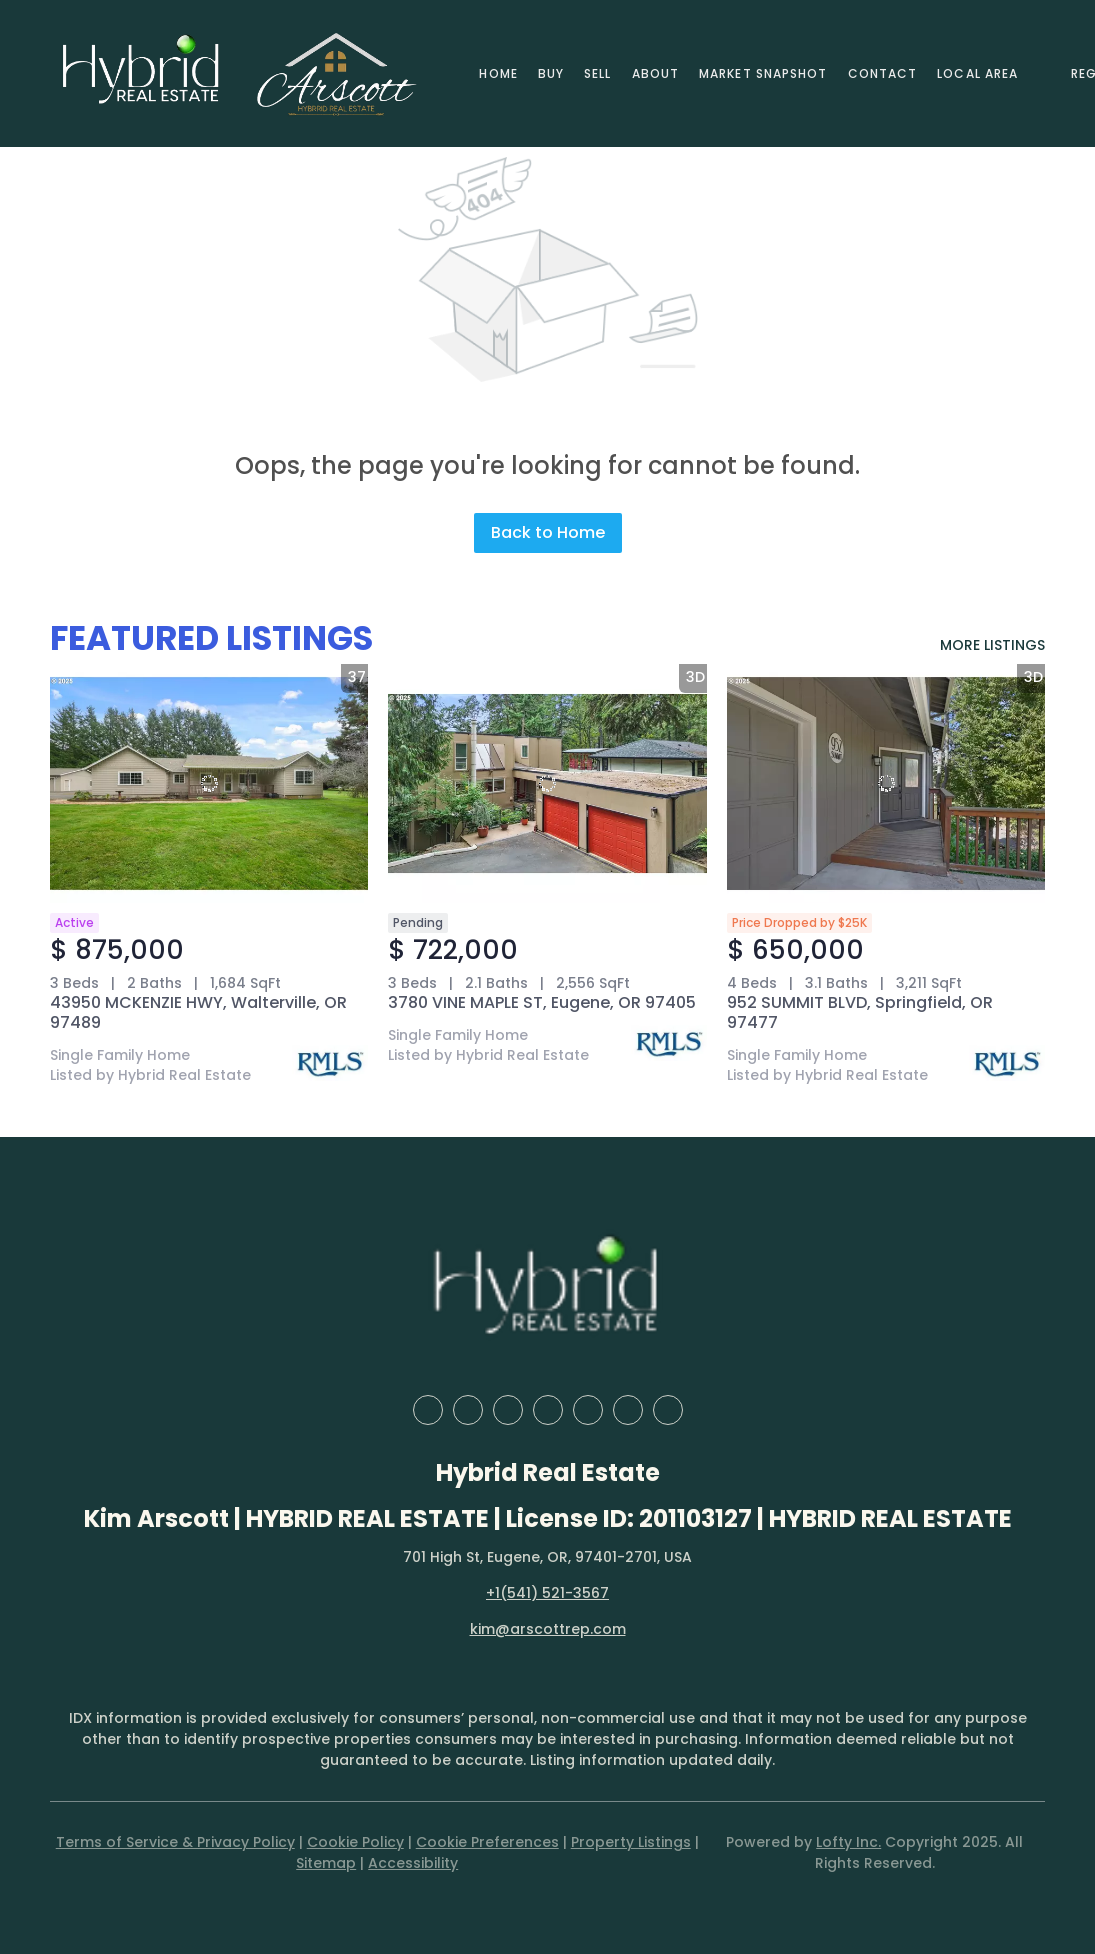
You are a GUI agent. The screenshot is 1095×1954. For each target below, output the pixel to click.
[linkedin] (468, 1410)
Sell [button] (597, 73)
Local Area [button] (977, 73)
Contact (883, 73)
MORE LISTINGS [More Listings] (992, 645)
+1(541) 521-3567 (547, 1593)
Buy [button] (551, 73)
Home (498, 73)
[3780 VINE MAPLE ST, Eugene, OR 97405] (547, 783)
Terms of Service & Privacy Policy (175, 1842)
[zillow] (508, 1410)
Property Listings (631, 1842)
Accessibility (413, 1863)
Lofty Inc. (848, 1842)
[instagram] (588, 1410)
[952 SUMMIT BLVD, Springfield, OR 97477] (886, 783)
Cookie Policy (355, 1842)
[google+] (668, 1410)
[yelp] (548, 1410)
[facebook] (428, 1410)
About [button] (656, 73)
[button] (142, 73)
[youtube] (628, 1410)
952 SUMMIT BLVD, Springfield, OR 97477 (860, 1012)
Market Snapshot (763, 73)
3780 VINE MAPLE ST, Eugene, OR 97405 (542, 1002)
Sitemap (326, 1863)
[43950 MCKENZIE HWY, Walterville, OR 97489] (209, 783)
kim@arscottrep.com (548, 1629)
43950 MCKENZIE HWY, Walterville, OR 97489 (198, 1012)
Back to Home (548, 532)
